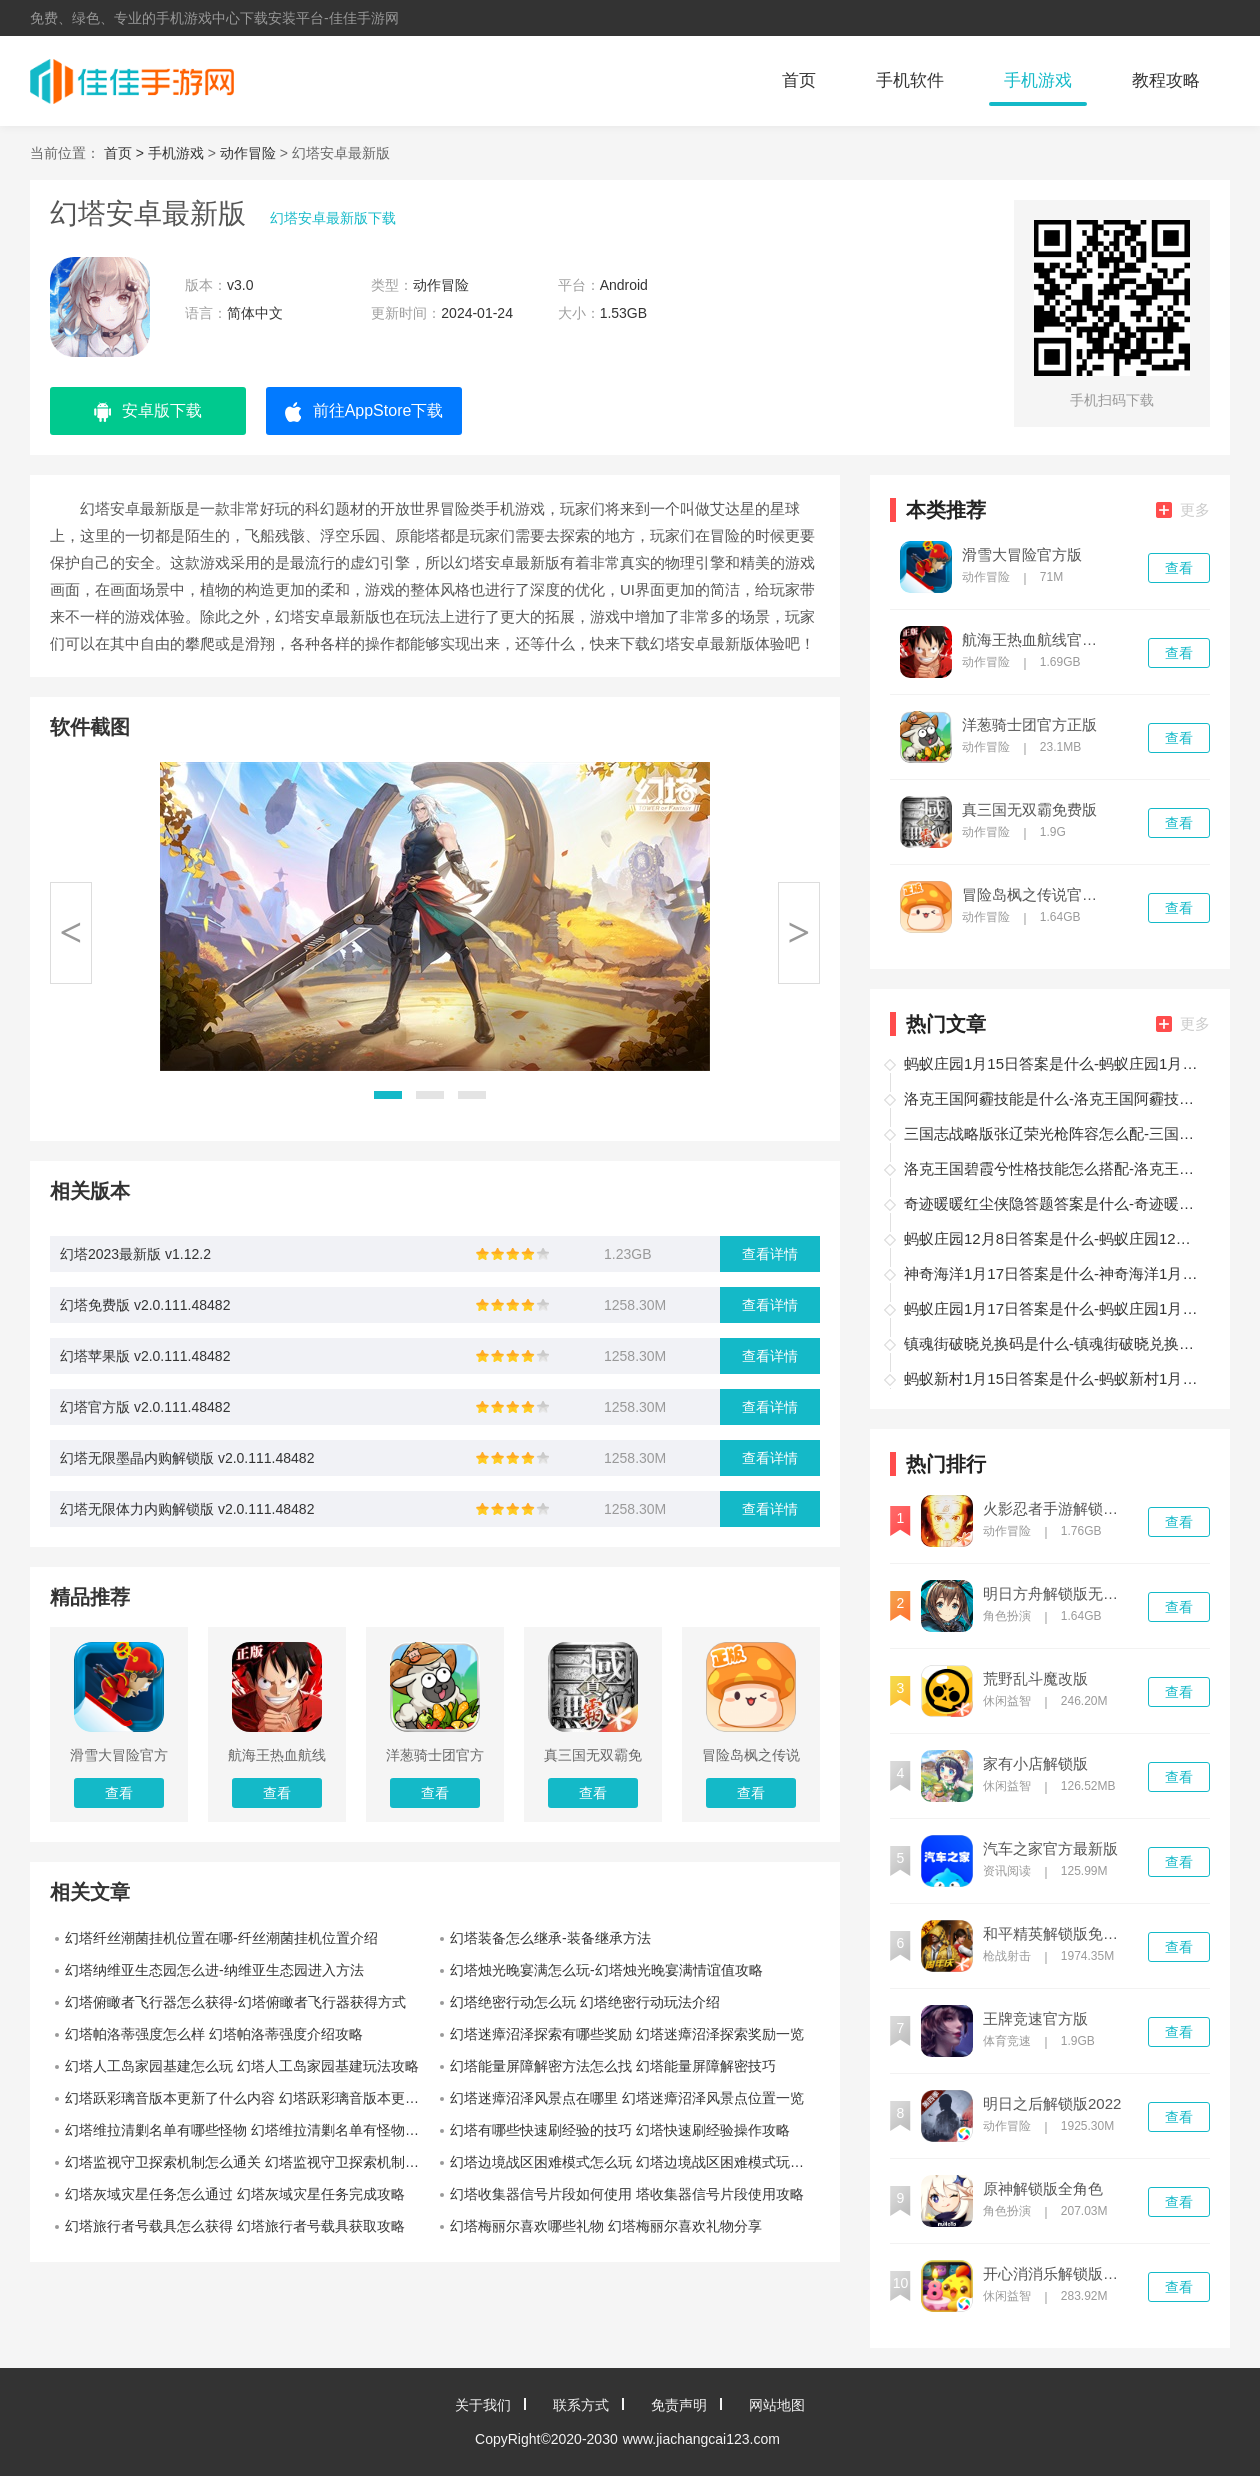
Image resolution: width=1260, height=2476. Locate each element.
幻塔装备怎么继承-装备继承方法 (550, 1938)
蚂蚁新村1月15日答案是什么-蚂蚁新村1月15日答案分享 (1054, 1378)
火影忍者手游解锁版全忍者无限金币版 (1057, 1509)
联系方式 (581, 2405)
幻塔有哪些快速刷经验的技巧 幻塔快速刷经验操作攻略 (620, 2130)
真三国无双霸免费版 (1029, 810)
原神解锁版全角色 (1043, 2189)
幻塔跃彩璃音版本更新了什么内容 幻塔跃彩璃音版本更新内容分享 (250, 2098)
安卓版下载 (148, 412)
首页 (799, 80)
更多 (1183, 509)
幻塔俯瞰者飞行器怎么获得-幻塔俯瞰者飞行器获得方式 (235, 2002)
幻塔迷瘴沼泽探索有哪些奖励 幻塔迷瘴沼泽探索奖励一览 (627, 2034)
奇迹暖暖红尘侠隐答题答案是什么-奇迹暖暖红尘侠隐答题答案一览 (1054, 1203)
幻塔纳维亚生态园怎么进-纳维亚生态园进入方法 (214, 1970)
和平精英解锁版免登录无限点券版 (1057, 1934)
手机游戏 (1038, 80)
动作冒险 (248, 153)
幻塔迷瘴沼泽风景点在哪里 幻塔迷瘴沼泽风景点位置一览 (627, 2098)
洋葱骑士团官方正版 (1029, 725)
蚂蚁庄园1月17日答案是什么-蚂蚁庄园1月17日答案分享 (1054, 1308)
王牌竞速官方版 (1035, 2019)
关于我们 (483, 2405)
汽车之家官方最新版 (1050, 1849)
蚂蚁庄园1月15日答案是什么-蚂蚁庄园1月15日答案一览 (1054, 1063)
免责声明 (679, 2405)
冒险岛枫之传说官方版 (1036, 895)
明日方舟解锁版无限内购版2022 (1057, 1594)
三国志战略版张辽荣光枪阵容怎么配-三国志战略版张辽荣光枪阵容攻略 (1054, 1133)
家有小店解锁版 (1035, 1764)
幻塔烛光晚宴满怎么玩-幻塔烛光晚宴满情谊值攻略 (606, 1970)
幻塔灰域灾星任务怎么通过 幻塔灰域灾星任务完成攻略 (235, 2194)
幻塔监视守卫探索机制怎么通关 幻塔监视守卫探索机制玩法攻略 (250, 2162)
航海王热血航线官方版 (1036, 640)
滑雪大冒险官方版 (1022, 555)
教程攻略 (1166, 80)
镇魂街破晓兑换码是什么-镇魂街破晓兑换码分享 (1054, 1343)
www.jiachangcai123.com (701, 2439)
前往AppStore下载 (364, 412)
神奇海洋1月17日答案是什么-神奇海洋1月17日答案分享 (1054, 1273)
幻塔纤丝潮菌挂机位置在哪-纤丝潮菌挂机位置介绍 (221, 1938)
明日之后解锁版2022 (1052, 2104)
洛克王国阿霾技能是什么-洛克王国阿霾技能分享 (1054, 1098)
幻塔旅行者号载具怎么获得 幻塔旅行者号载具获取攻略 (235, 2226)
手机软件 (910, 80)
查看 (1179, 568)
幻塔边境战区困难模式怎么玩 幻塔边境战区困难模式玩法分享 (635, 2162)
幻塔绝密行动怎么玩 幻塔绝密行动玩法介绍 (585, 2002)
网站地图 (777, 2405)
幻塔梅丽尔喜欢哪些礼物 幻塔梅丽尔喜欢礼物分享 (606, 2226)
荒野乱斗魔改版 (1035, 1679)
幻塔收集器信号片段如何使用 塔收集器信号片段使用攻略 (627, 2194)
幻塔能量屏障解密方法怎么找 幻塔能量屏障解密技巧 (613, 2066)
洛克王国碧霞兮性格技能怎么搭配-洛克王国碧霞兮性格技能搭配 (1054, 1168)
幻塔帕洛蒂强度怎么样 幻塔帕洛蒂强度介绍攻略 (214, 2034)
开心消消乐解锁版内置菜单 (1057, 2274)
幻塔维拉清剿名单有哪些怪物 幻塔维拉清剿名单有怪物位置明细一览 (250, 2130)
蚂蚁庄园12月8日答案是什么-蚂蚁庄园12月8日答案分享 (1054, 1238)
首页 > (126, 153)
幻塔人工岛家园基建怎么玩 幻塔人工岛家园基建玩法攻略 (242, 2066)
